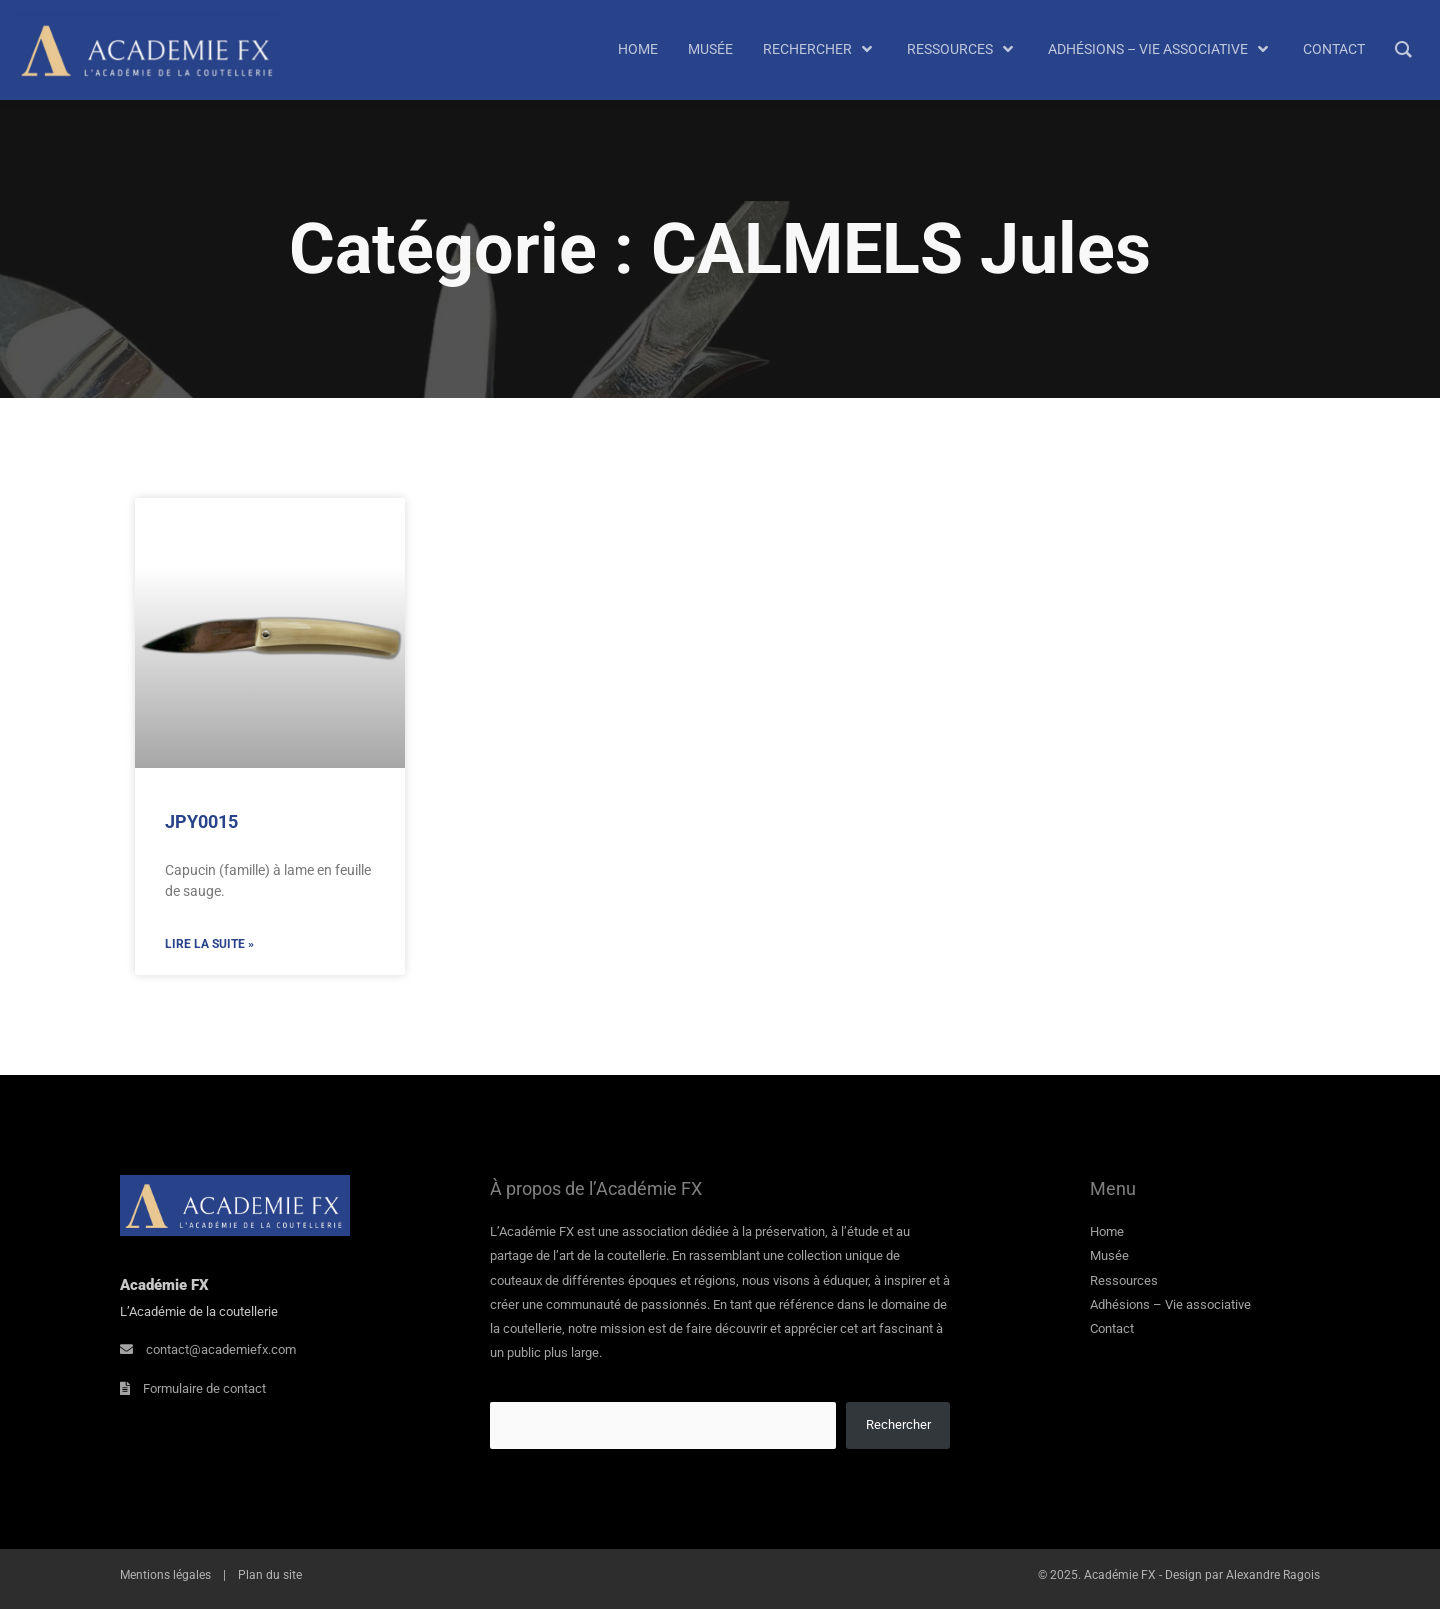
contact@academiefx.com (221, 1349)
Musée (1109, 1255)
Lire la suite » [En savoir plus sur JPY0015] (209, 944)
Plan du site (270, 1575)
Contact (1112, 1328)
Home (1107, 1231)
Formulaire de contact (204, 1388)
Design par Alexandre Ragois (1242, 1575)
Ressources (1124, 1280)
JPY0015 (201, 821)
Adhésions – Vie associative (1170, 1304)
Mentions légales (165, 1575)
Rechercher (898, 1424)
